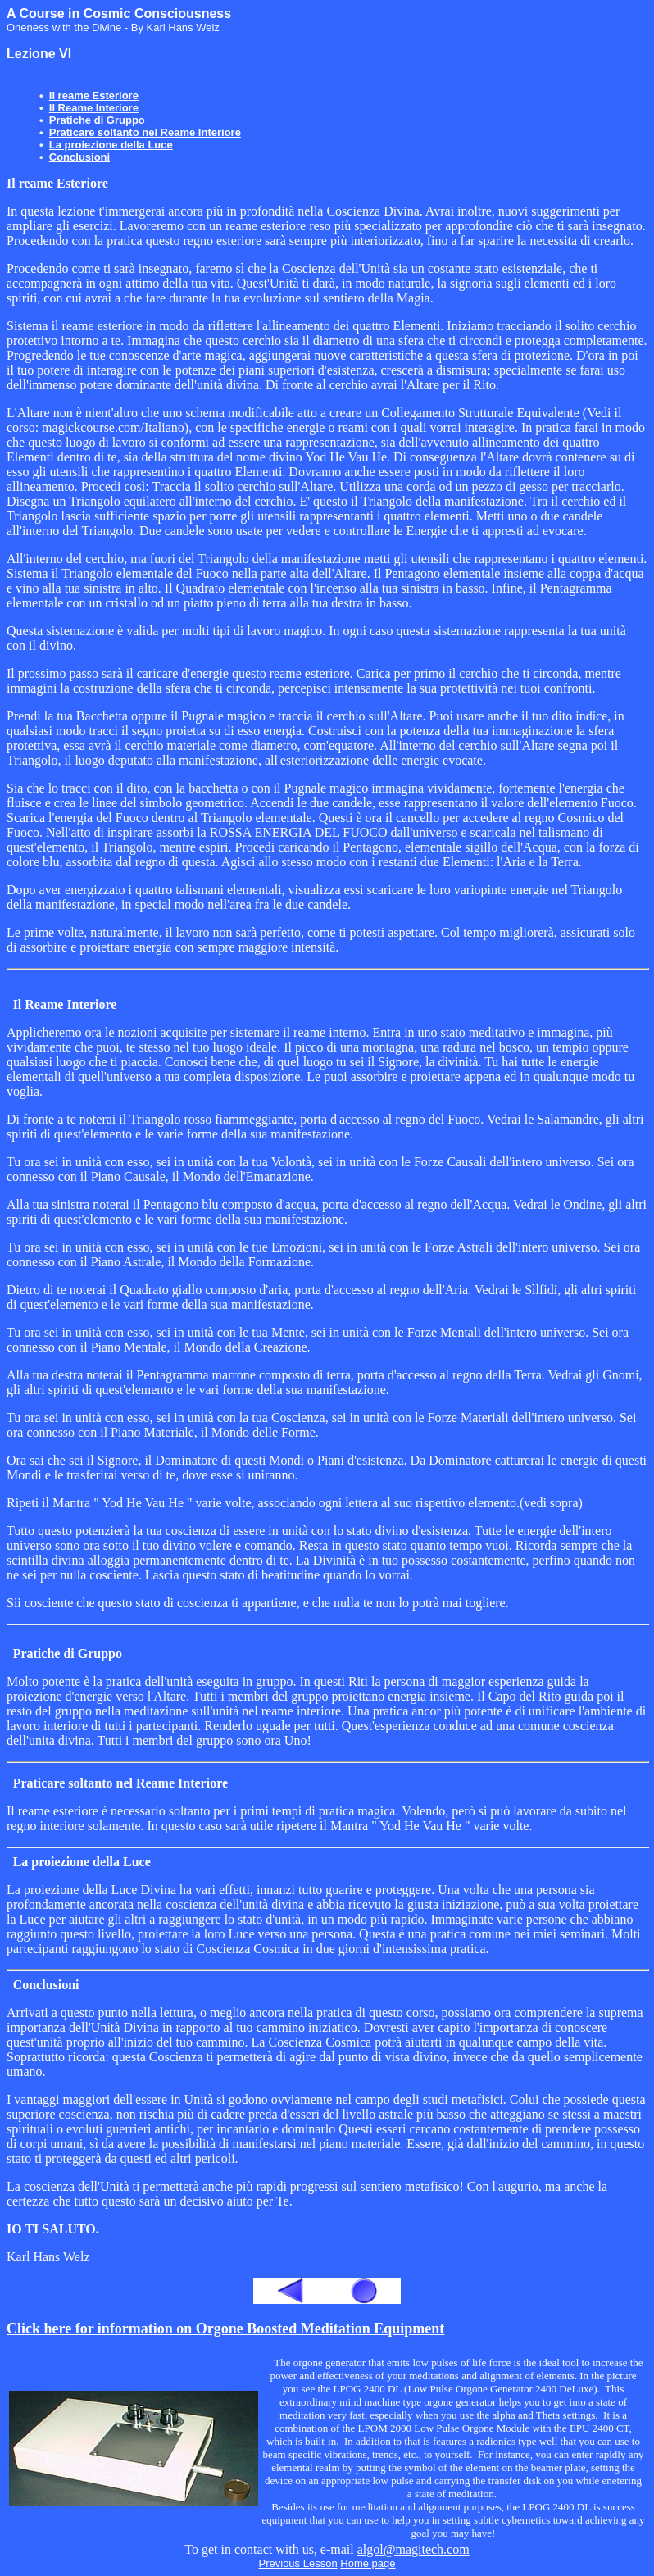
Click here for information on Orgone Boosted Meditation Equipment (225, 2328)
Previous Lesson (298, 2563)
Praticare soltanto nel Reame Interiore (145, 132)
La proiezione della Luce (111, 145)
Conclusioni (79, 157)
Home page (367, 2563)
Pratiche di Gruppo (97, 120)
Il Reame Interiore (94, 108)
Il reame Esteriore (94, 95)
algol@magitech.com (413, 2549)
